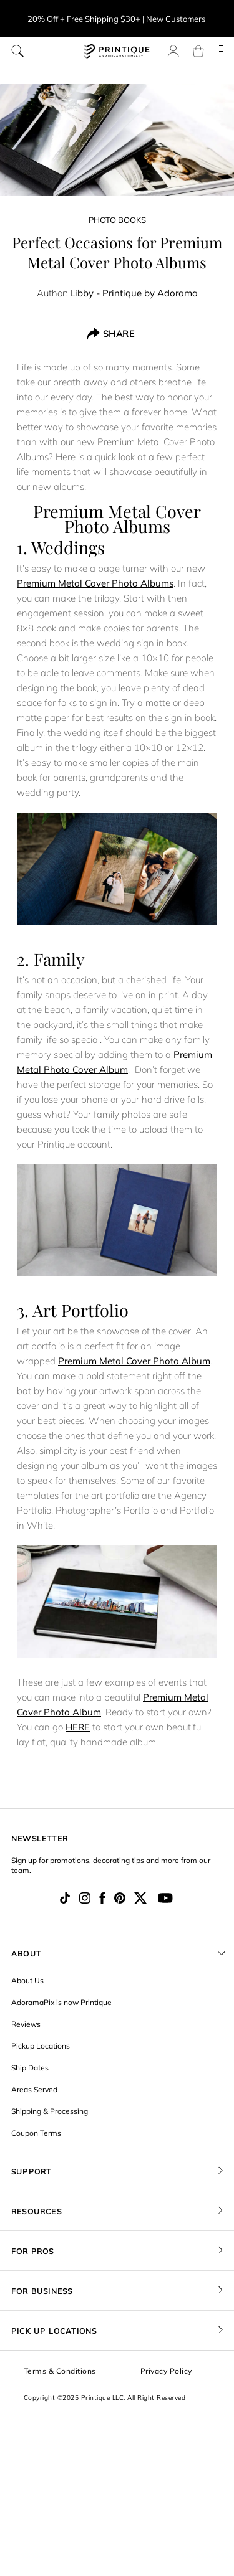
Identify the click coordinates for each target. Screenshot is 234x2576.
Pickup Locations (40, 2045)
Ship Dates (30, 2067)
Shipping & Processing (49, 2111)
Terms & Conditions (60, 2370)
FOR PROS (32, 2251)
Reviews (26, 2024)
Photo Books (117, 220)
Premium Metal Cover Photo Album (134, 1361)
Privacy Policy (166, 2370)
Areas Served (34, 2089)
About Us (27, 1980)
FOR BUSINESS (41, 2291)
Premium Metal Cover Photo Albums (95, 583)
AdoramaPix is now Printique (61, 2002)
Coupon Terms (36, 2133)
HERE (78, 1727)
